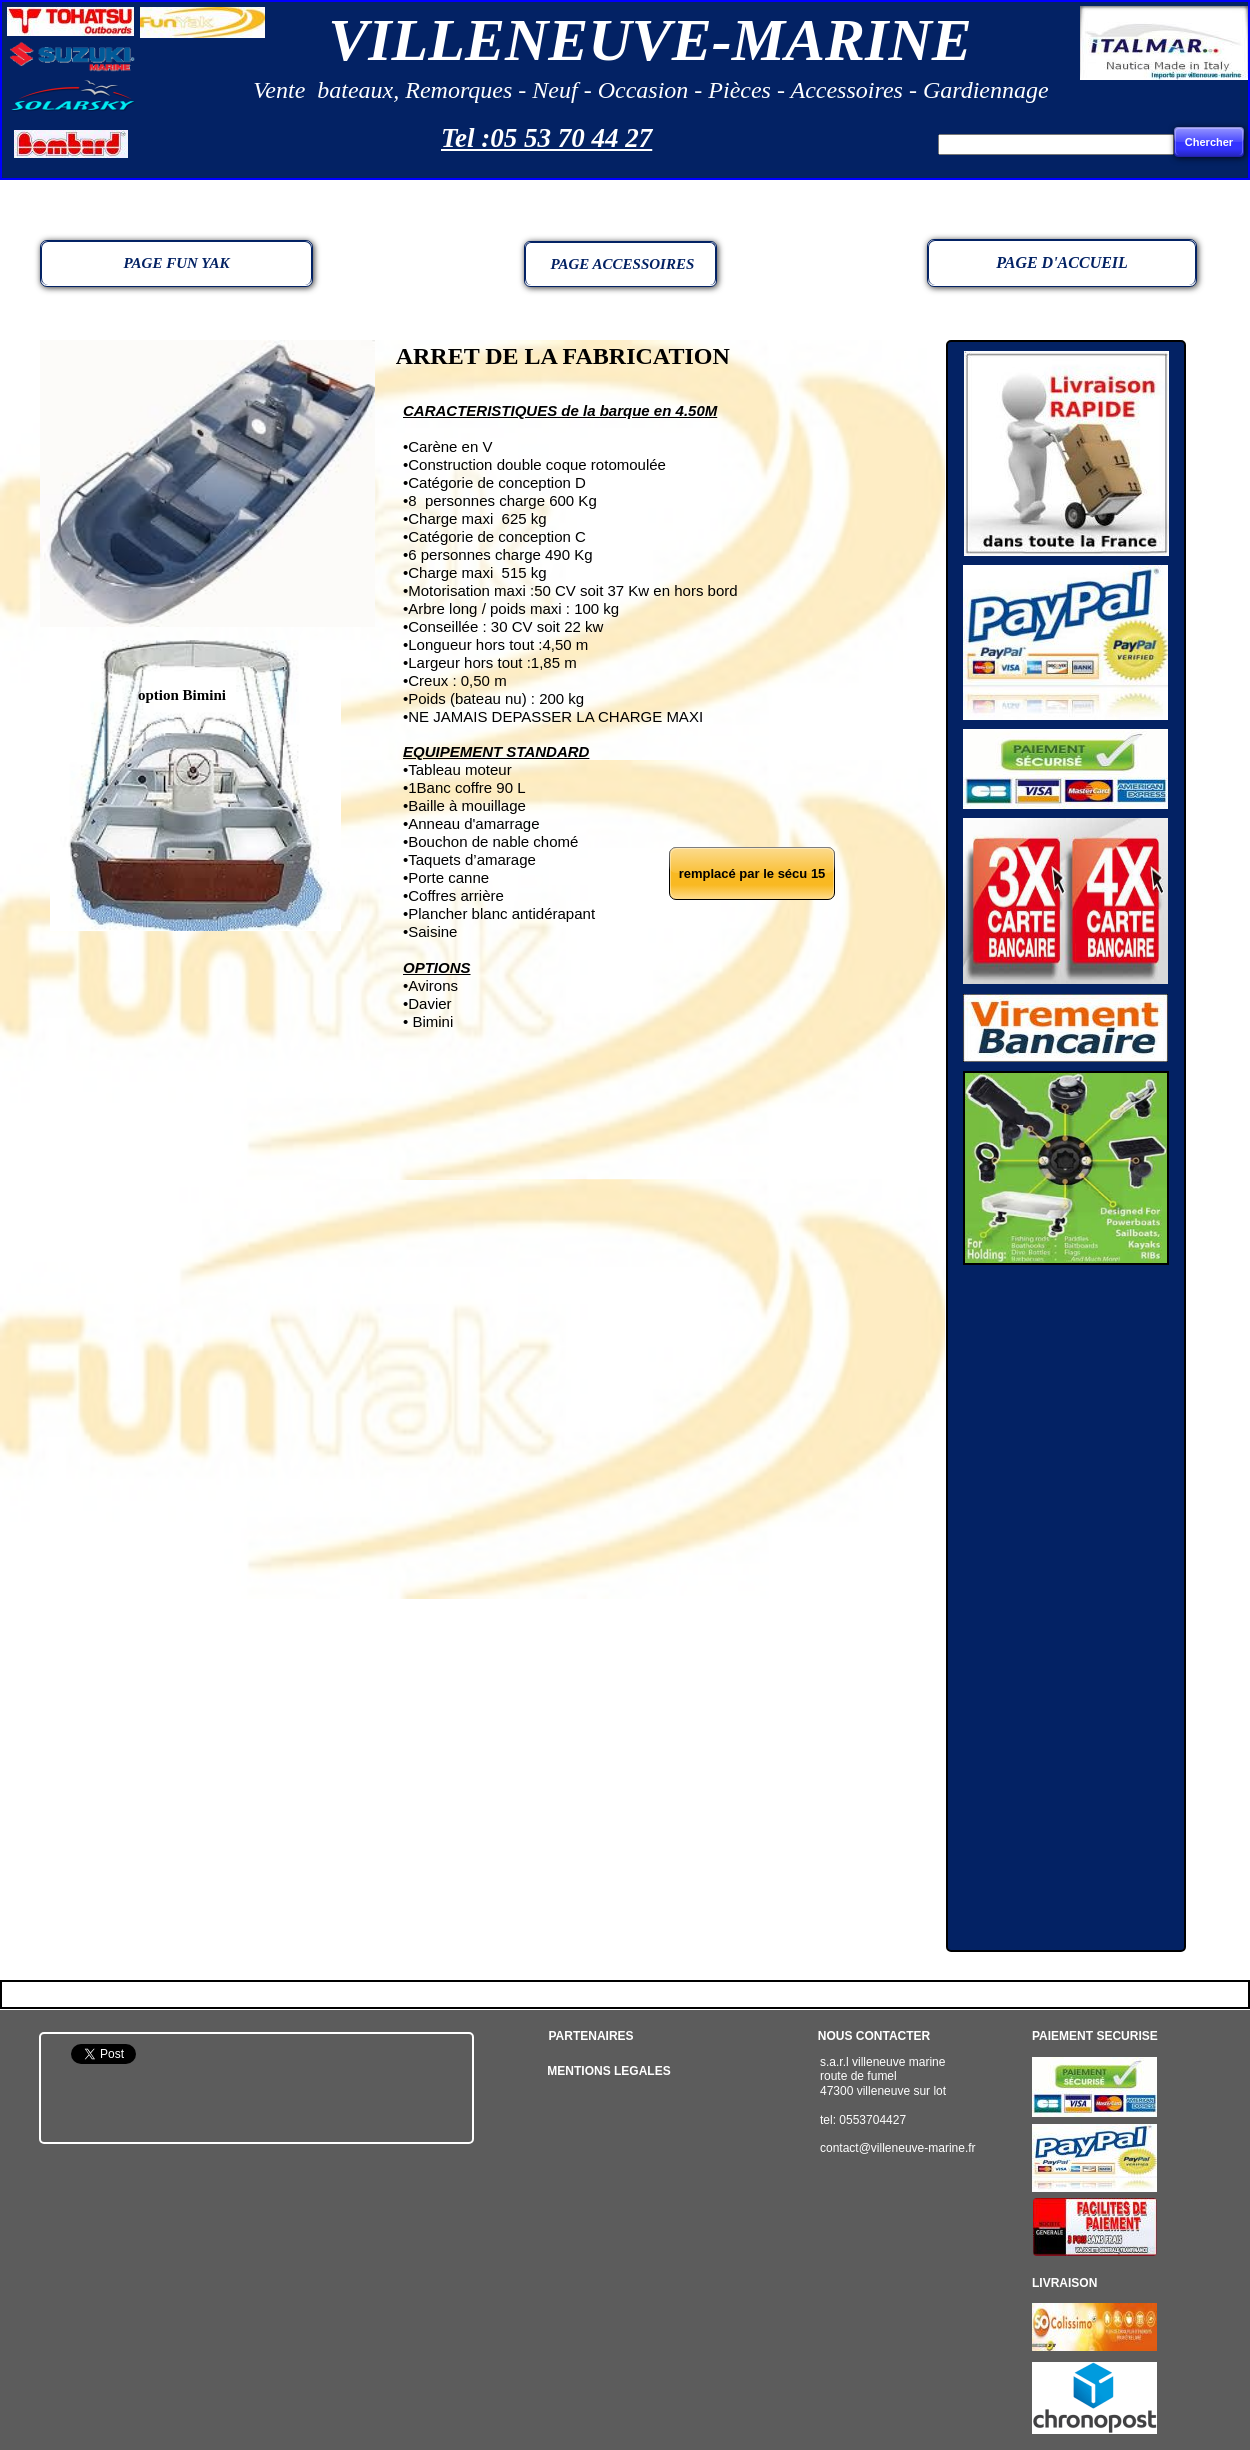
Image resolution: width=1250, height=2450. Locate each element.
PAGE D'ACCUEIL (1062, 262)
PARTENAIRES (590, 2036)
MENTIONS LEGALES (608, 2071)
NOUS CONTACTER (874, 2036)
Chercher (1209, 142)
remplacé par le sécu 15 (752, 873)
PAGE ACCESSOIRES (621, 264)
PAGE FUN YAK (177, 263)
